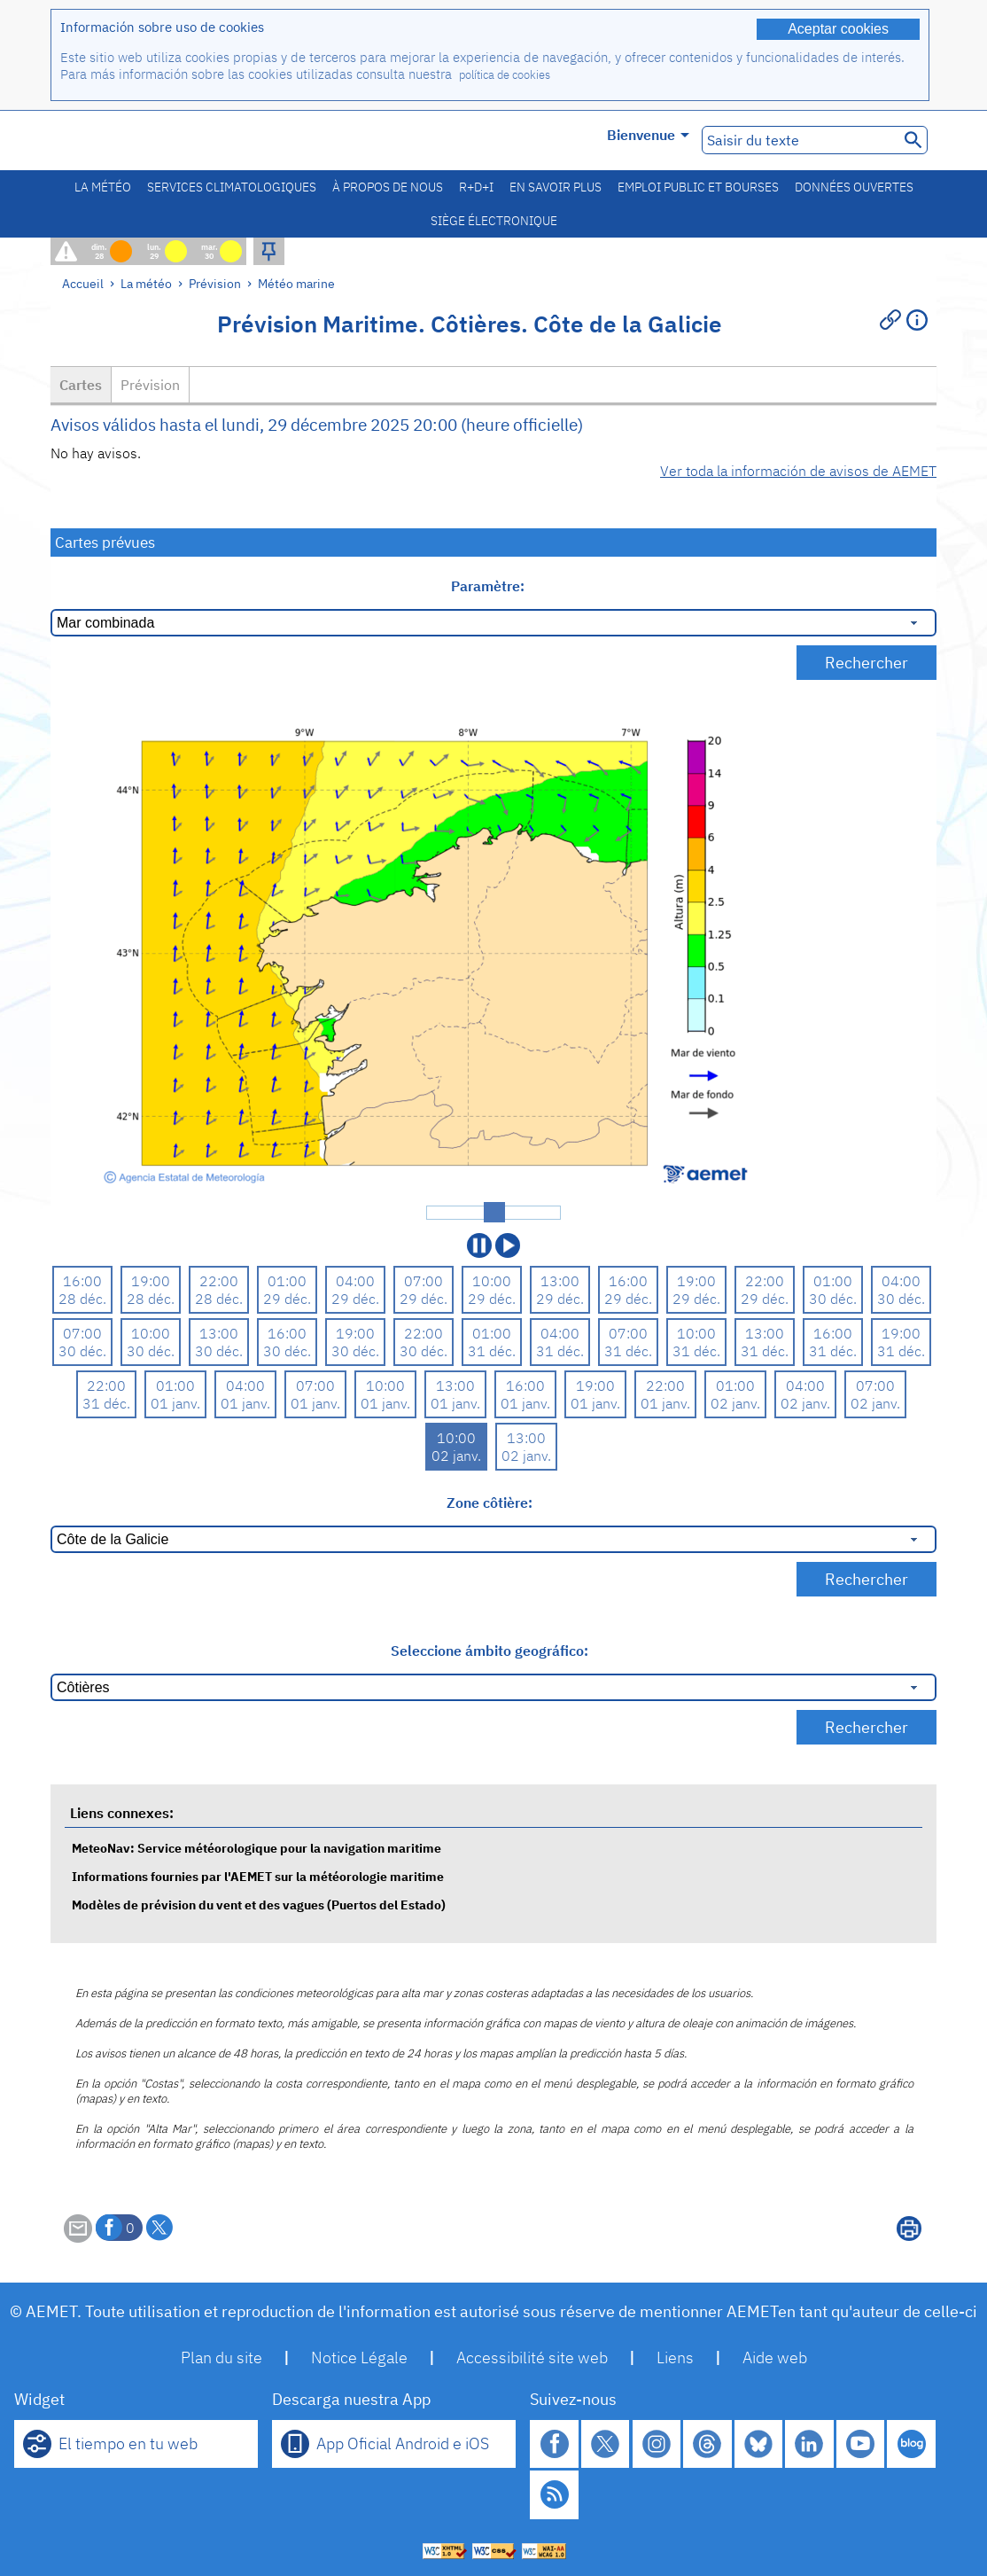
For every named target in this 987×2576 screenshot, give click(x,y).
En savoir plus (555, 187)
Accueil (83, 283)
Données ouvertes (854, 187)
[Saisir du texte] (798, 140)
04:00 (355, 1281)
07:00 (423, 1281)
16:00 (82, 1281)
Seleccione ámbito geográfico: (489, 1650)
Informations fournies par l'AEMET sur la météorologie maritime (258, 1876)
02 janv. (735, 1403)
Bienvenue (648, 135)
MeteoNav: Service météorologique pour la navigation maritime (256, 1847)
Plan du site (221, 2357)
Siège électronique (494, 221)
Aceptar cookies (838, 28)
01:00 (287, 1281)
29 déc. (287, 1299)
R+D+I (476, 187)
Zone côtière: (489, 1502)
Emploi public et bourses (698, 187)
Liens (675, 2357)
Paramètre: (489, 586)
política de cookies (504, 74)
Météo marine (296, 283)
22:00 (218, 1281)
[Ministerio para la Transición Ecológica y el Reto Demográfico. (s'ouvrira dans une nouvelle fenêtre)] (151, 140)
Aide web (774, 2357)
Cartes (80, 385)
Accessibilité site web (532, 2357)
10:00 (491, 1281)
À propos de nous (387, 187)
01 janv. (175, 1403)
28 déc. (82, 1299)
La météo (102, 187)
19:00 (150, 1281)
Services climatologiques (231, 187)
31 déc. (492, 1351)
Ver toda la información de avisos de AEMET (798, 471)
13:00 (559, 1281)
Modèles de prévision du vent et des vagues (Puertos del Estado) (259, 1904)
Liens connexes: (122, 1813)
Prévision (215, 283)
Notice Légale (359, 2357)
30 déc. (833, 1299)
